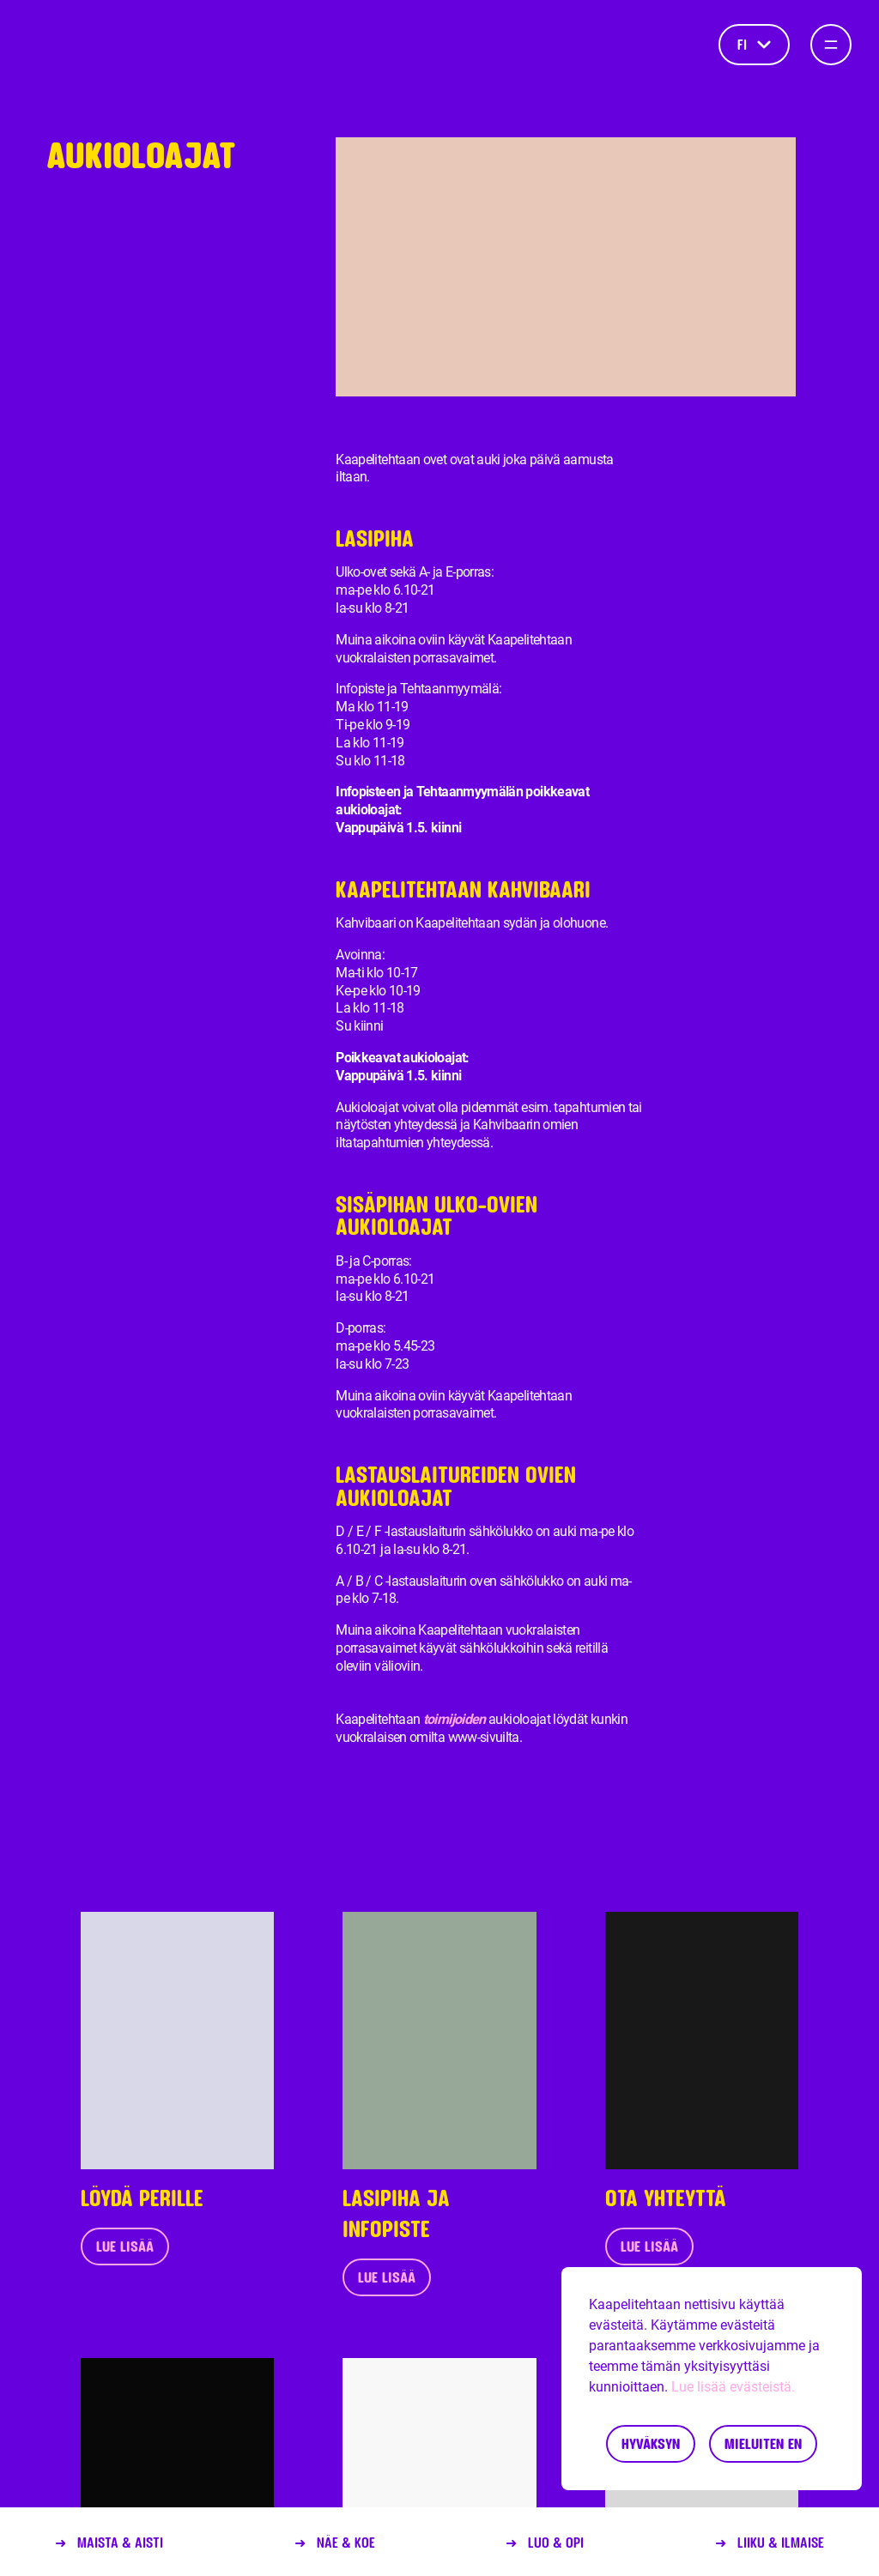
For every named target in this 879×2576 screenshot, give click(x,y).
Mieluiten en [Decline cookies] (763, 2443)
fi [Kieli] (754, 44)
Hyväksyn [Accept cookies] (650, 2443)
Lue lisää (125, 2246)
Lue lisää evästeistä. (733, 2387)
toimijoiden (454, 1719)
